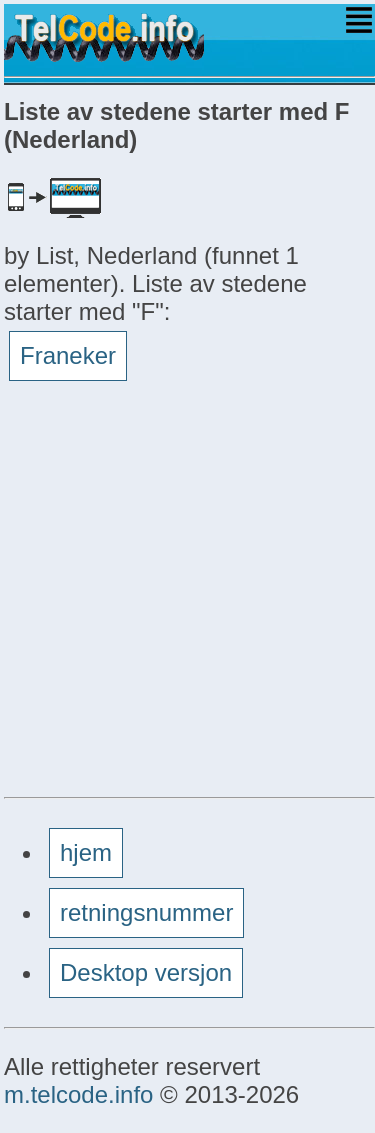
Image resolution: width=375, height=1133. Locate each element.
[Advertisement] (187, 597)
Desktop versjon (146, 972)
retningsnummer (146, 912)
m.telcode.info (78, 1094)
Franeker (68, 355)
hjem (86, 852)
